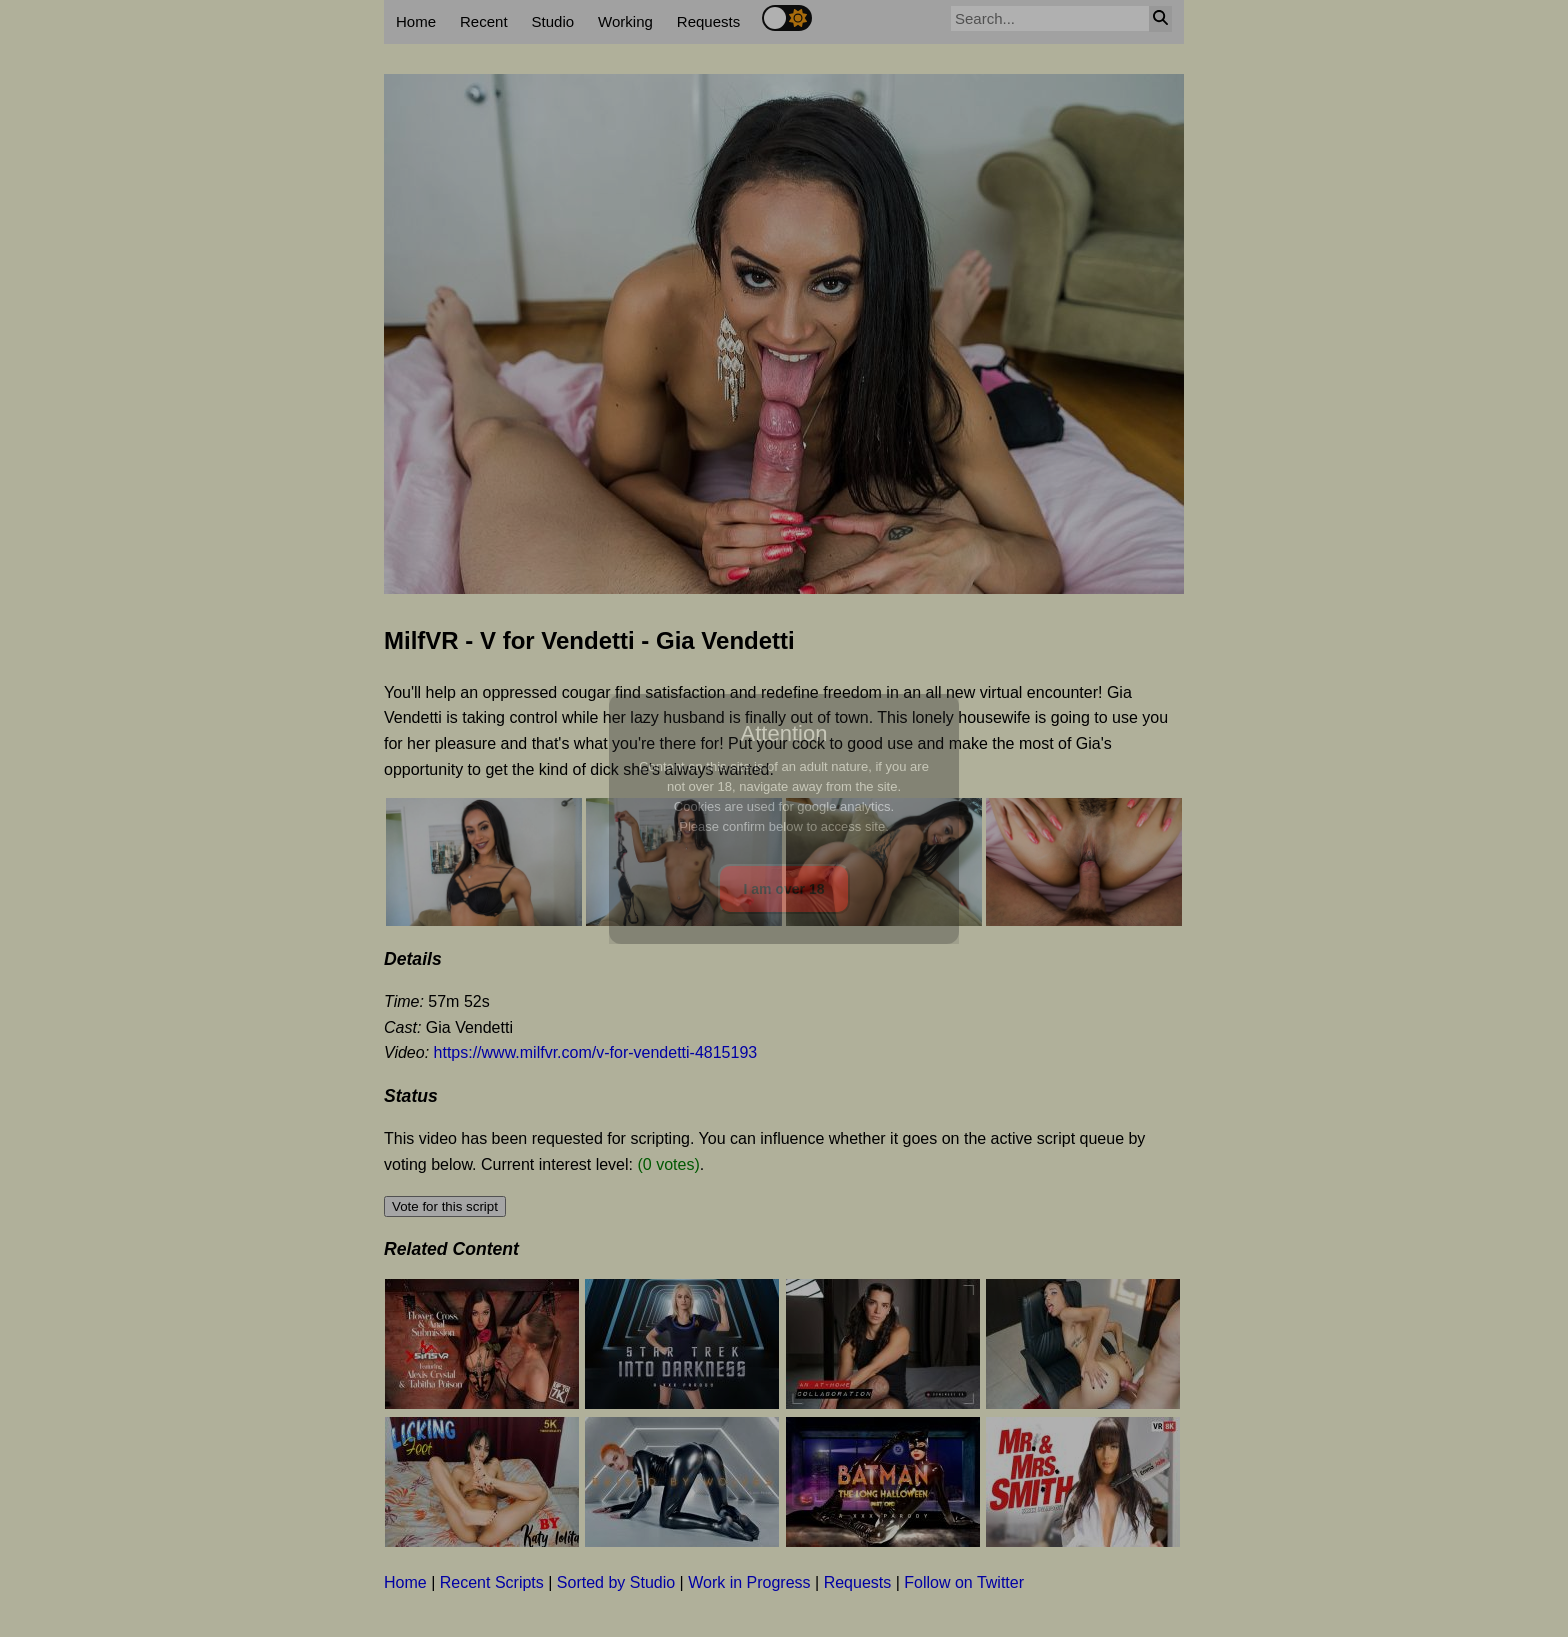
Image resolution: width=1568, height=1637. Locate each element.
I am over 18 (784, 889)
